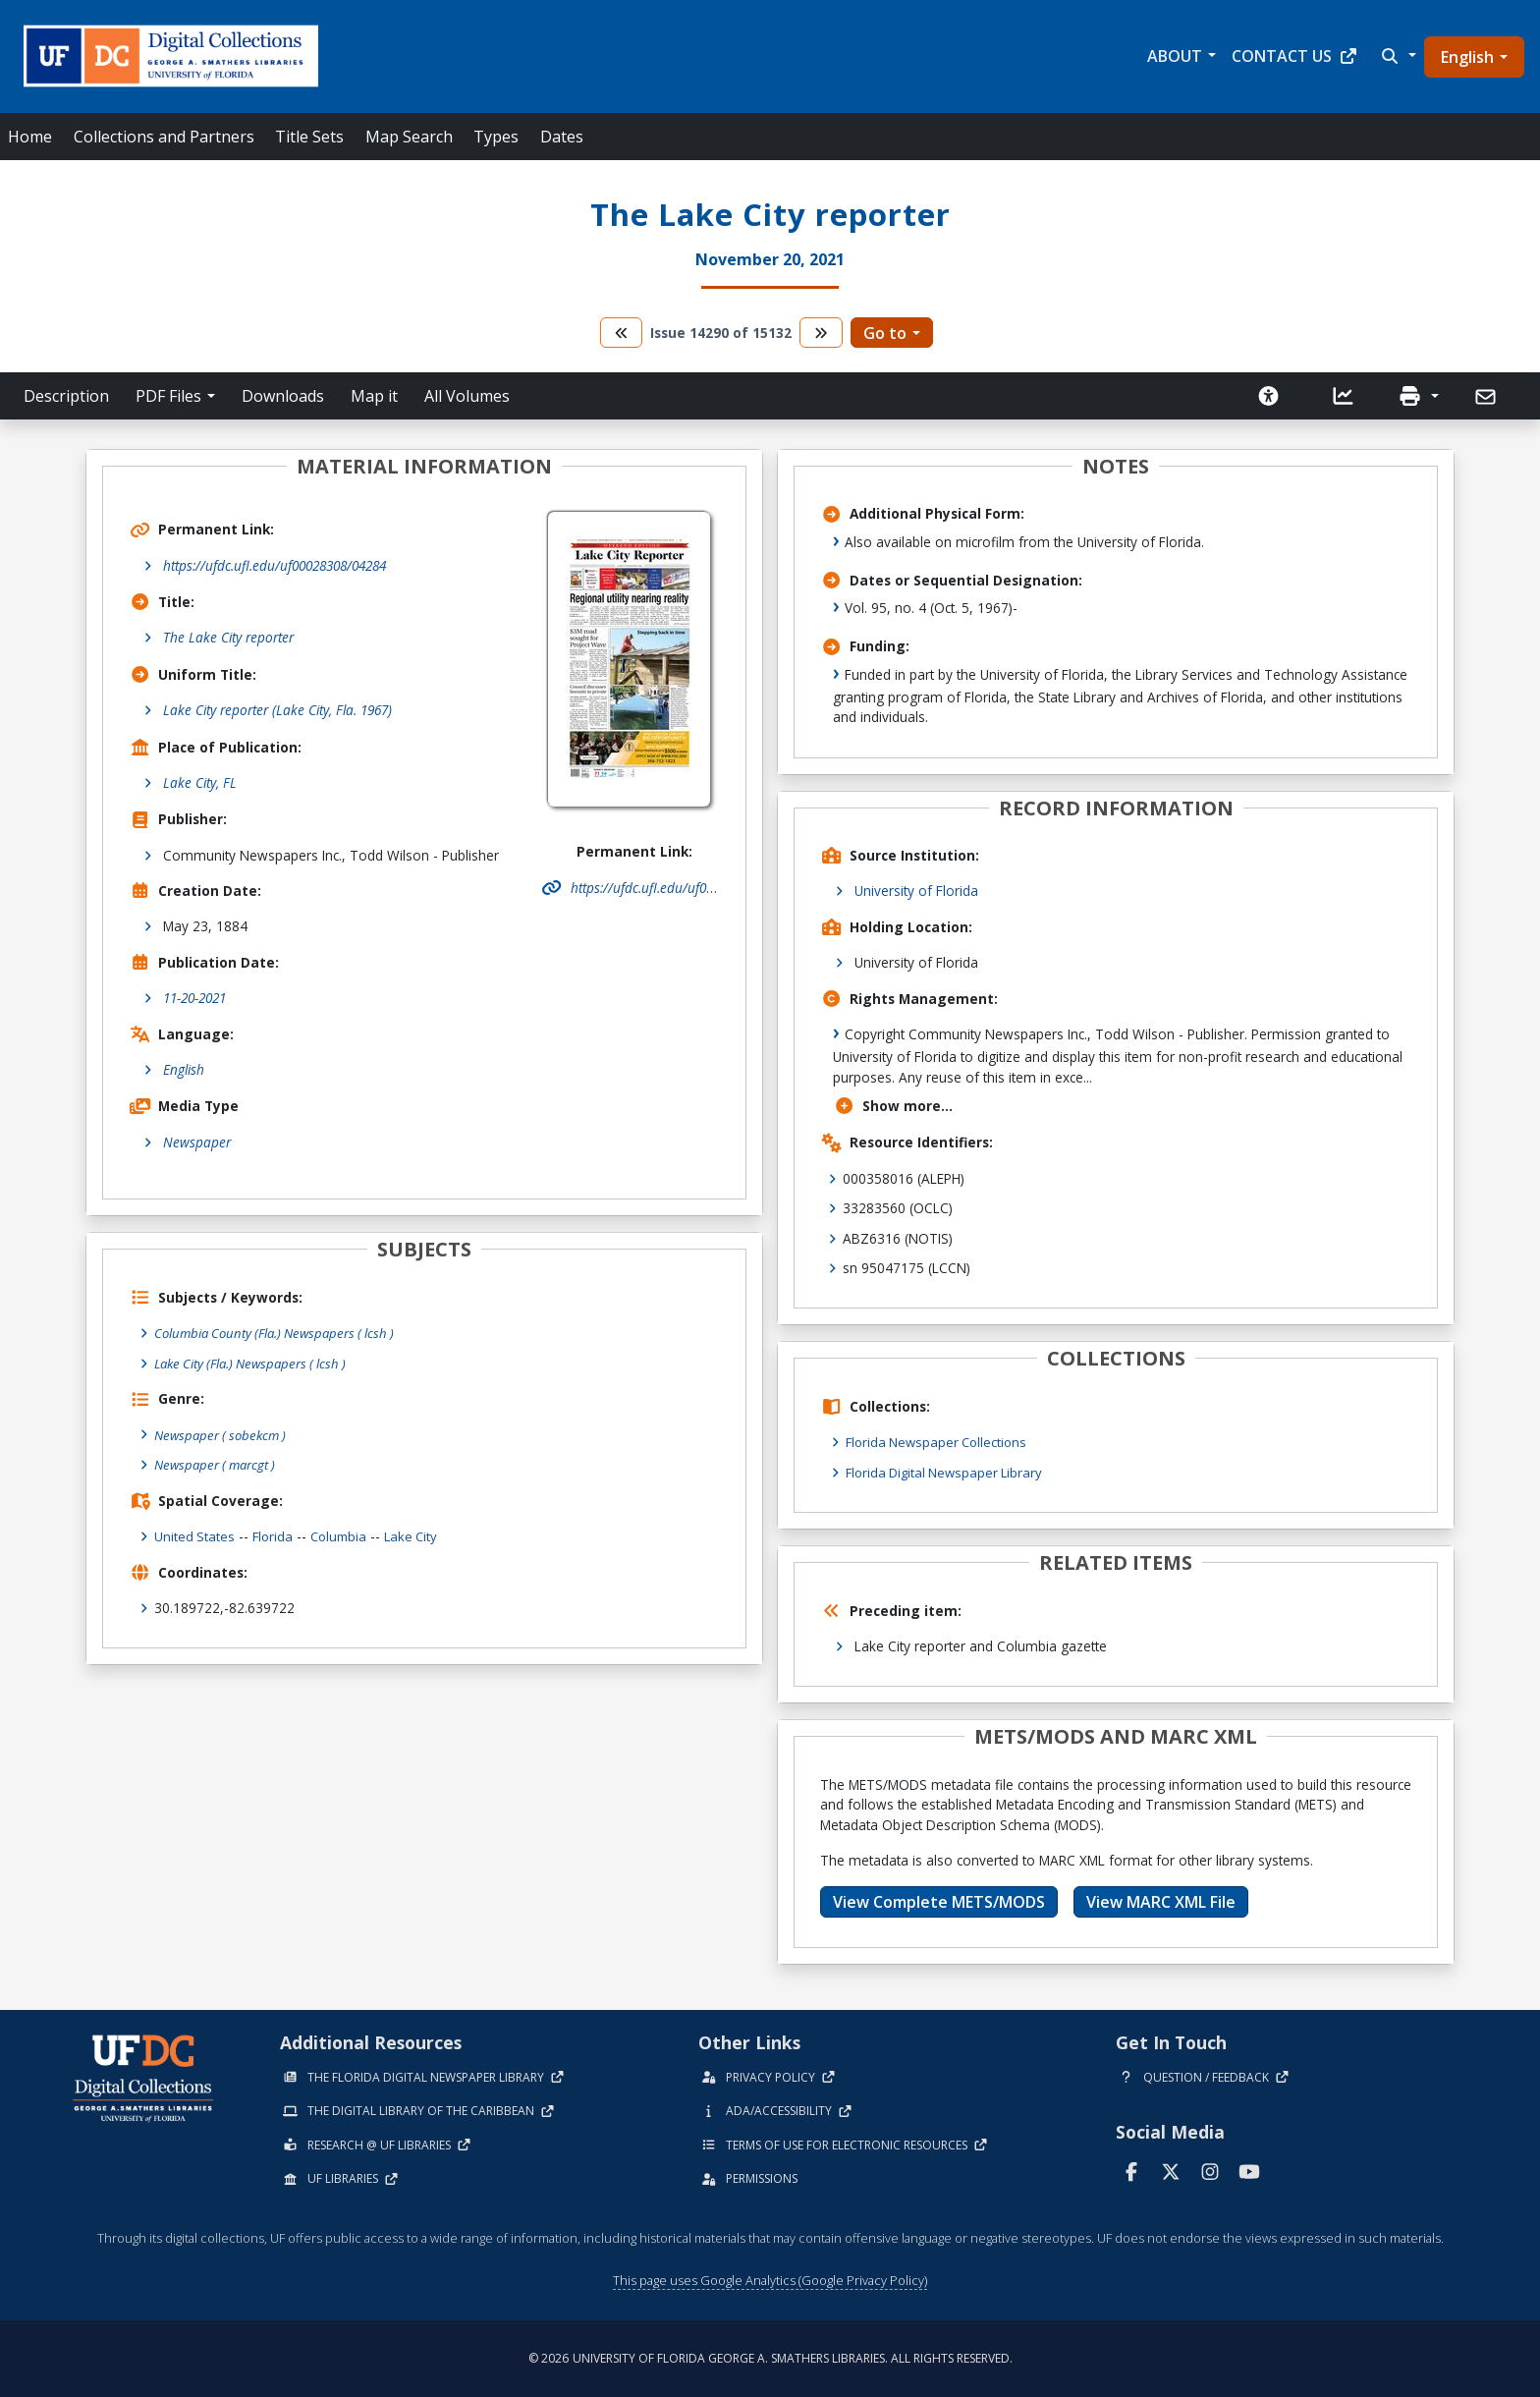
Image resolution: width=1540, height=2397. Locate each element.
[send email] (1515, 1596)
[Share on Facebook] (1515, 1458)
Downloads (283, 396)
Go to (885, 333)
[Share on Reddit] (1515, 1541)
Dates (561, 136)
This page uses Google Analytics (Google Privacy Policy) (770, 2280)
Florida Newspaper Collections (940, 1441)
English (1467, 57)
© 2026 (770, 2358)
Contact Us (1295, 56)
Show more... (893, 1105)
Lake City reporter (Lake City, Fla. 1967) (277, 709)
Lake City (419, 1535)
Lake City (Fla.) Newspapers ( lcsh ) (256, 1362)
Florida (274, 1535)
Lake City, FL (200, 782)
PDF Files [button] (168, 396)
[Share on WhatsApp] (1515, 1568)
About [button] (1174, 56)
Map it (374, 396)
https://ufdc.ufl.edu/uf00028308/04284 (274, 565)
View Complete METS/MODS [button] (939, 1902)
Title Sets (309, 136)
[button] (1396, 56)
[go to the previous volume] (621, 332)
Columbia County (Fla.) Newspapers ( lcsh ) (281, 1332)
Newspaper (197, 1142)
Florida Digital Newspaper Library (949, 1472)
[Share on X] (1515, 1513)
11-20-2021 (194, 997)
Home (30, 136)
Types (496, 136)
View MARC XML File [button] (1161, 1902)
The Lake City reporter (228, 637)
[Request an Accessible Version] (1268, 396)
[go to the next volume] (821, 332)
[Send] (1487, 397)
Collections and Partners (164, 136)
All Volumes (467, 396)
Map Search (409, 136)
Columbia (343, 1535)
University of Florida (916, 890)
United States (195, 1535)
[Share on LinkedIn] (1515, 1486)
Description (66, 396)
